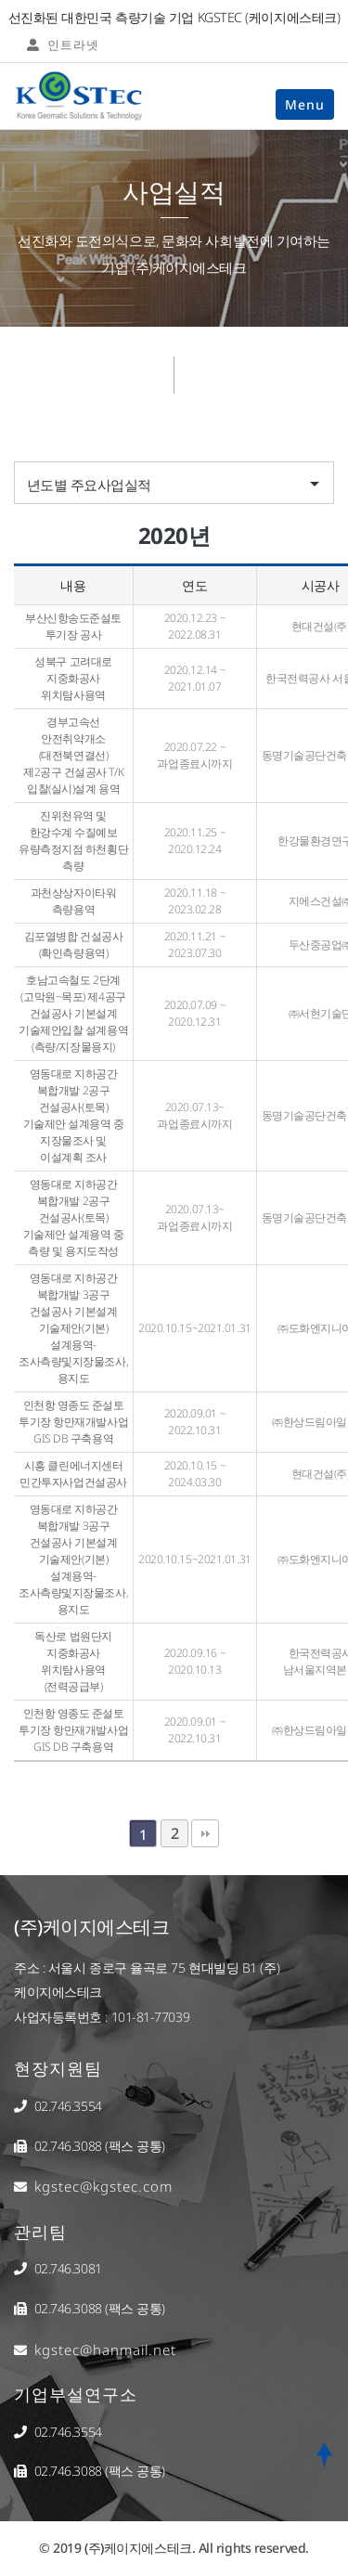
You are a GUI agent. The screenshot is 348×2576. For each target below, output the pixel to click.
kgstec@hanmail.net (105, 2349)
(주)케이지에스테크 (92, 1926)
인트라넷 (63, 44)
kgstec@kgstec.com (103, 2186)
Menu (305, 104)
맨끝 (205, 1833)
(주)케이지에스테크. (139, 2548)
